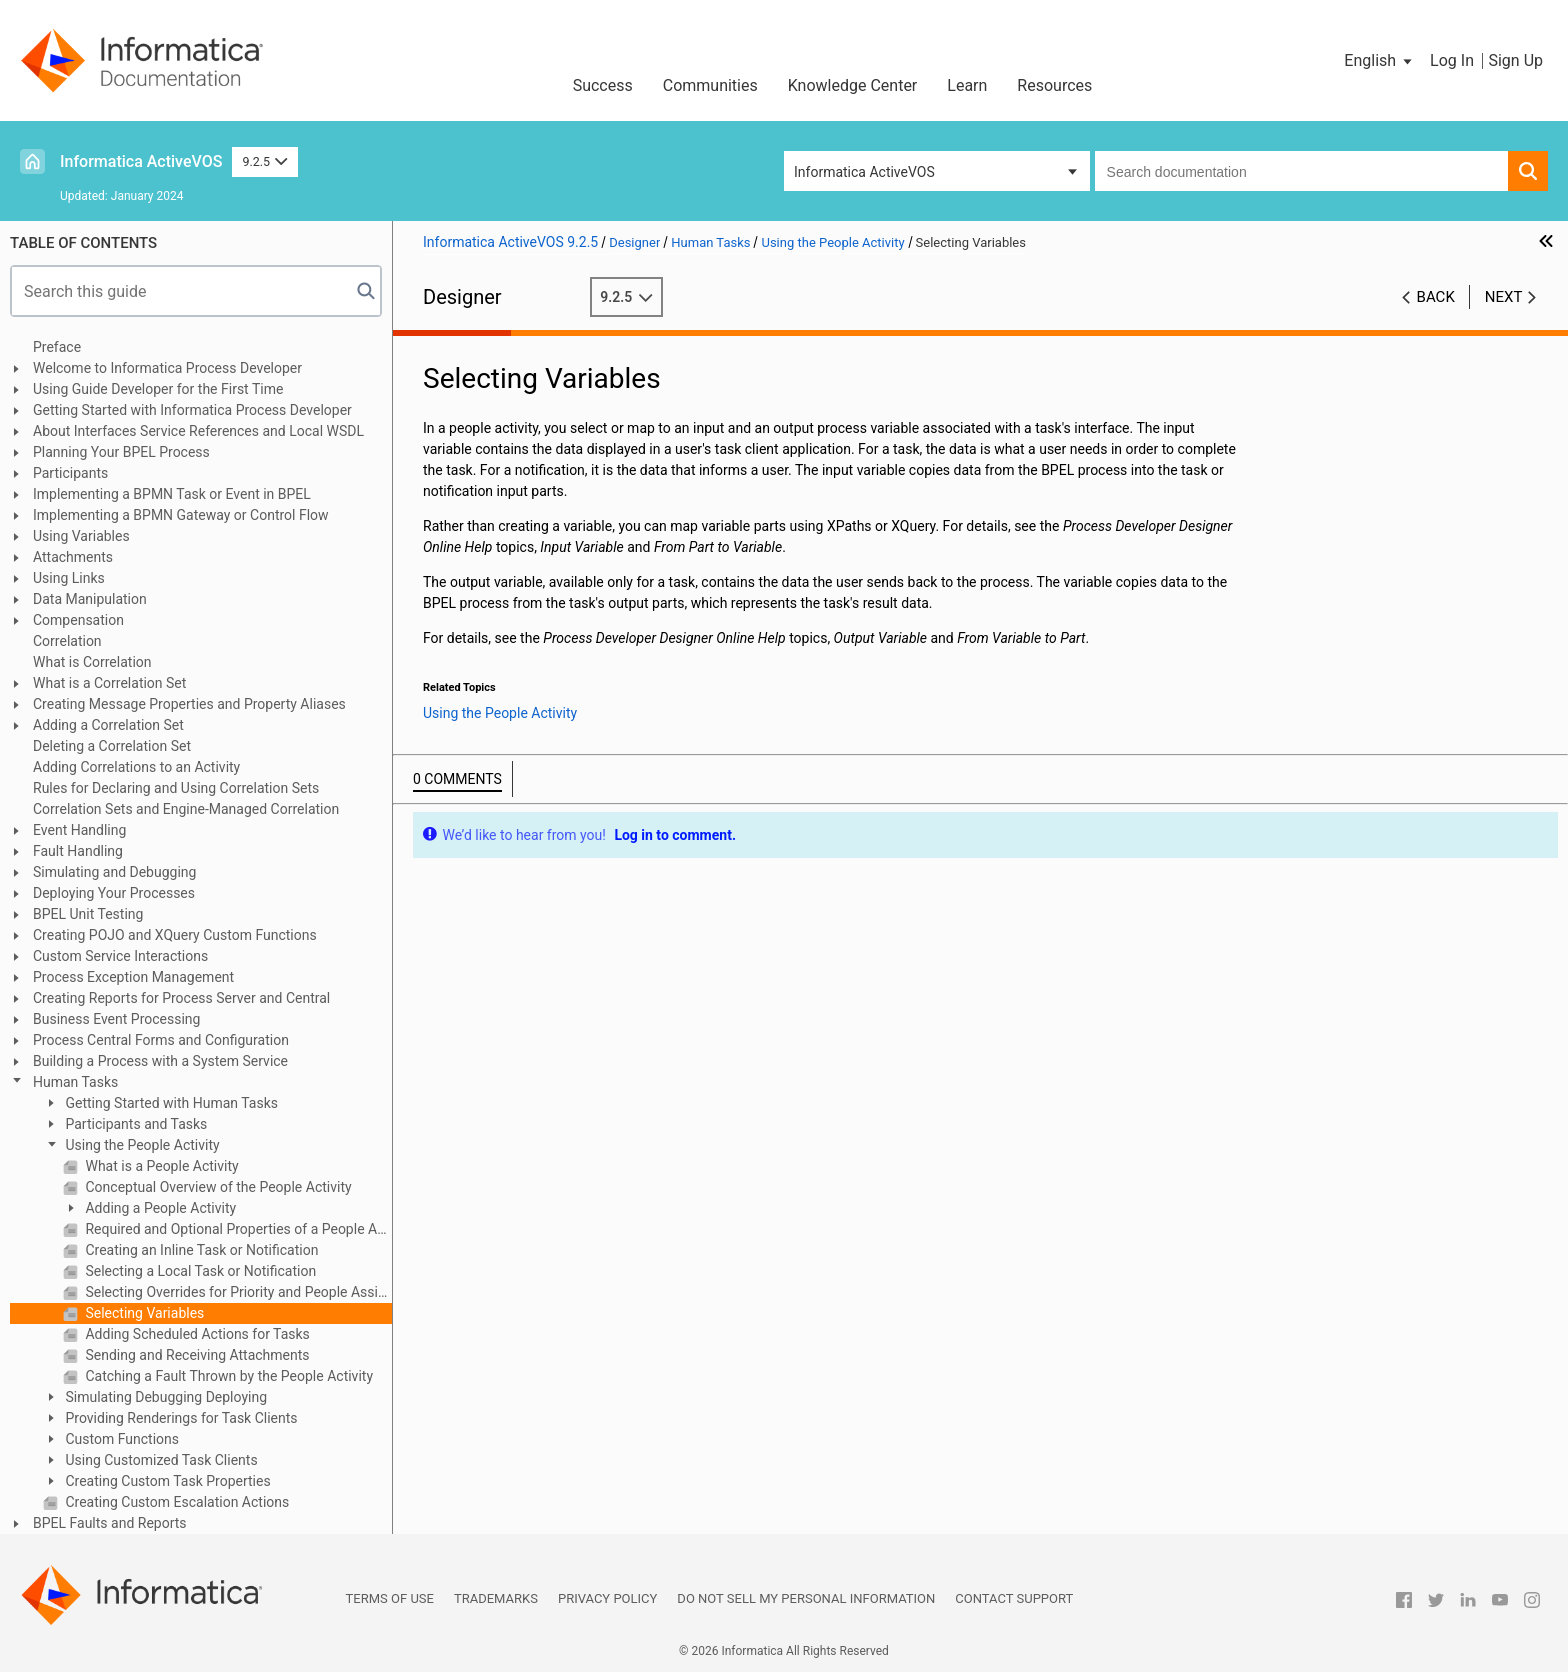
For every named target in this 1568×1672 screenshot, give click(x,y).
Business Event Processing (116, 1019)
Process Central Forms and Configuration (161, 1040)
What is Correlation (92, 662)
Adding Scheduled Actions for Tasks (196, 1334)
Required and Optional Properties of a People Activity (237, 1229)
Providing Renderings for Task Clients (180, 1418)
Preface (57, 347)
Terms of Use (390, 1598)
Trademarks (496, 1598)
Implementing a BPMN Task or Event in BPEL (172, 494)
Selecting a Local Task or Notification (199, 1271)
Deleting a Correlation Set (112, 746)
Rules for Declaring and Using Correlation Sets (176, 788)
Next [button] (1504, 297)
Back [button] (1436, 297)
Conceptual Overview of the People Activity (217, 1187)
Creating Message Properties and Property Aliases (189, 704)
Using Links (69, 578)
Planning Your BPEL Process (121, 452)
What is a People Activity (160, 1166)
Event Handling (79, 830)
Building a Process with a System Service (160, 1061)
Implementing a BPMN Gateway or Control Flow (181, 515)
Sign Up (1515, 60)
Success (603, 85)
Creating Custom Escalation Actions (175, 1502)
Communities (710, 85)
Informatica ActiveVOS (141, 161)
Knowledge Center (853, 85)
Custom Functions (120, 1439)
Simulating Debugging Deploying (164, 1397)
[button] (1379, 61)
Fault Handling (78, 851)
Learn (967, 85)
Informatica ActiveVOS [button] (864, 172)
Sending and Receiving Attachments (196, 1355)
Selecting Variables (143, 1313)
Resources (1054, 85)
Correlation (67, 641)
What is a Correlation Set (109, 683)
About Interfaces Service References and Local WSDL (198, 431)
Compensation (78, 620)
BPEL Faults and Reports (110, 1523)
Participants (70, 473)
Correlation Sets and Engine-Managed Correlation (186, 809)
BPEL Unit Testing (88, 914)
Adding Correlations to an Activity (136, 767)
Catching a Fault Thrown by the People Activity (227, 1376)
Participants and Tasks (134, 1124)
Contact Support (1014, 1598)
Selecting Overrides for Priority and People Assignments (237, 1292)
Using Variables (81, 536)
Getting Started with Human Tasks (170, 1103)
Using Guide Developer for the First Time (158, 389)
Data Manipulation (90, 599)
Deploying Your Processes (114, 893)
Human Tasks (75, 1082)
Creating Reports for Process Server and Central (181, 998)
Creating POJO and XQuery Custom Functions (175, 935)
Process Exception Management (133, 977)
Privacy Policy (607, 1598)
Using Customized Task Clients (160, 1460)
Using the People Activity (141, 1145)
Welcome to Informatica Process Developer (167, 368)
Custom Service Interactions (120, 956)
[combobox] (1301, 171)
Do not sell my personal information (806, 1598)
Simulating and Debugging (114, 872)
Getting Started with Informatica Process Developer (192, 410)
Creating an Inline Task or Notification (200, 1250)
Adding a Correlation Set (108, 725)
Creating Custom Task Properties (166, 1481)
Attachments (73, 557)
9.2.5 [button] (264, 161)
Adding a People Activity (159, 1208)
